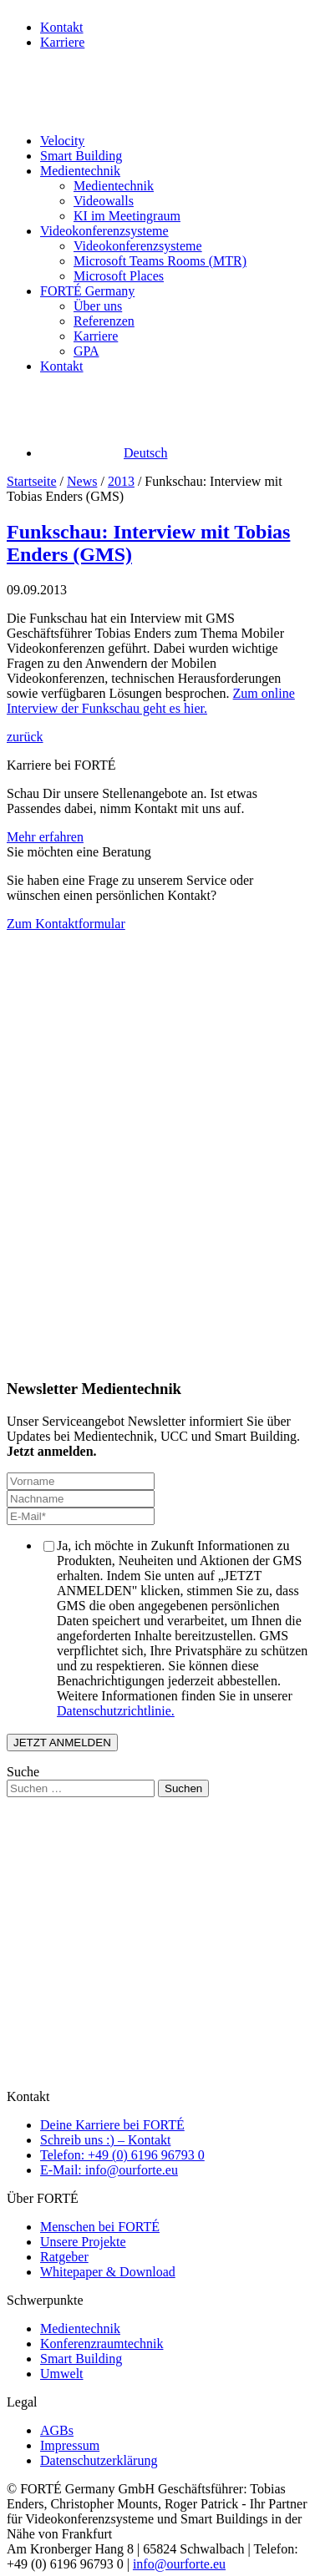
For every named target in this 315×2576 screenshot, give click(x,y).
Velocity (62, 141)
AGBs (57, 2430)
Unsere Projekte (83, 2242)
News (82, 481)
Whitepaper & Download (107, 2272)
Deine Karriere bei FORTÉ (112, 2125)
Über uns (98, 306)
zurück (25, 737)
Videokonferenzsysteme (104, 231)
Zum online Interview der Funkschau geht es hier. (151, 700)
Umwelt (62, 2373)
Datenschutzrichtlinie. (116, 1711)
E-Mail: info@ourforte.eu (109, 2170)
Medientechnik (80, 171)
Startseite (32, 481)
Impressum (69, 2445)
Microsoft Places (119, 276)
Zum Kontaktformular (66, 924)
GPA (86, 351)
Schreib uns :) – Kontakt (105, 2140)
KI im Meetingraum (127, 216)
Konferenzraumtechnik (101, 2343)
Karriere (62, 42)
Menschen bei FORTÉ (100, 2227)
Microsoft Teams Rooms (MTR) (160, 261)
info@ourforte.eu (179, 2564)
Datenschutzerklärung (98, 2460)
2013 (121, 481)
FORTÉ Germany (87, 291)
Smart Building (81, 156)
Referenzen (104, 321)
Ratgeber (64, 2257)
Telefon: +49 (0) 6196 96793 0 (122, 2155)
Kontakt (62, 27)
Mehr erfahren (45, 837)
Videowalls (104, 201)
